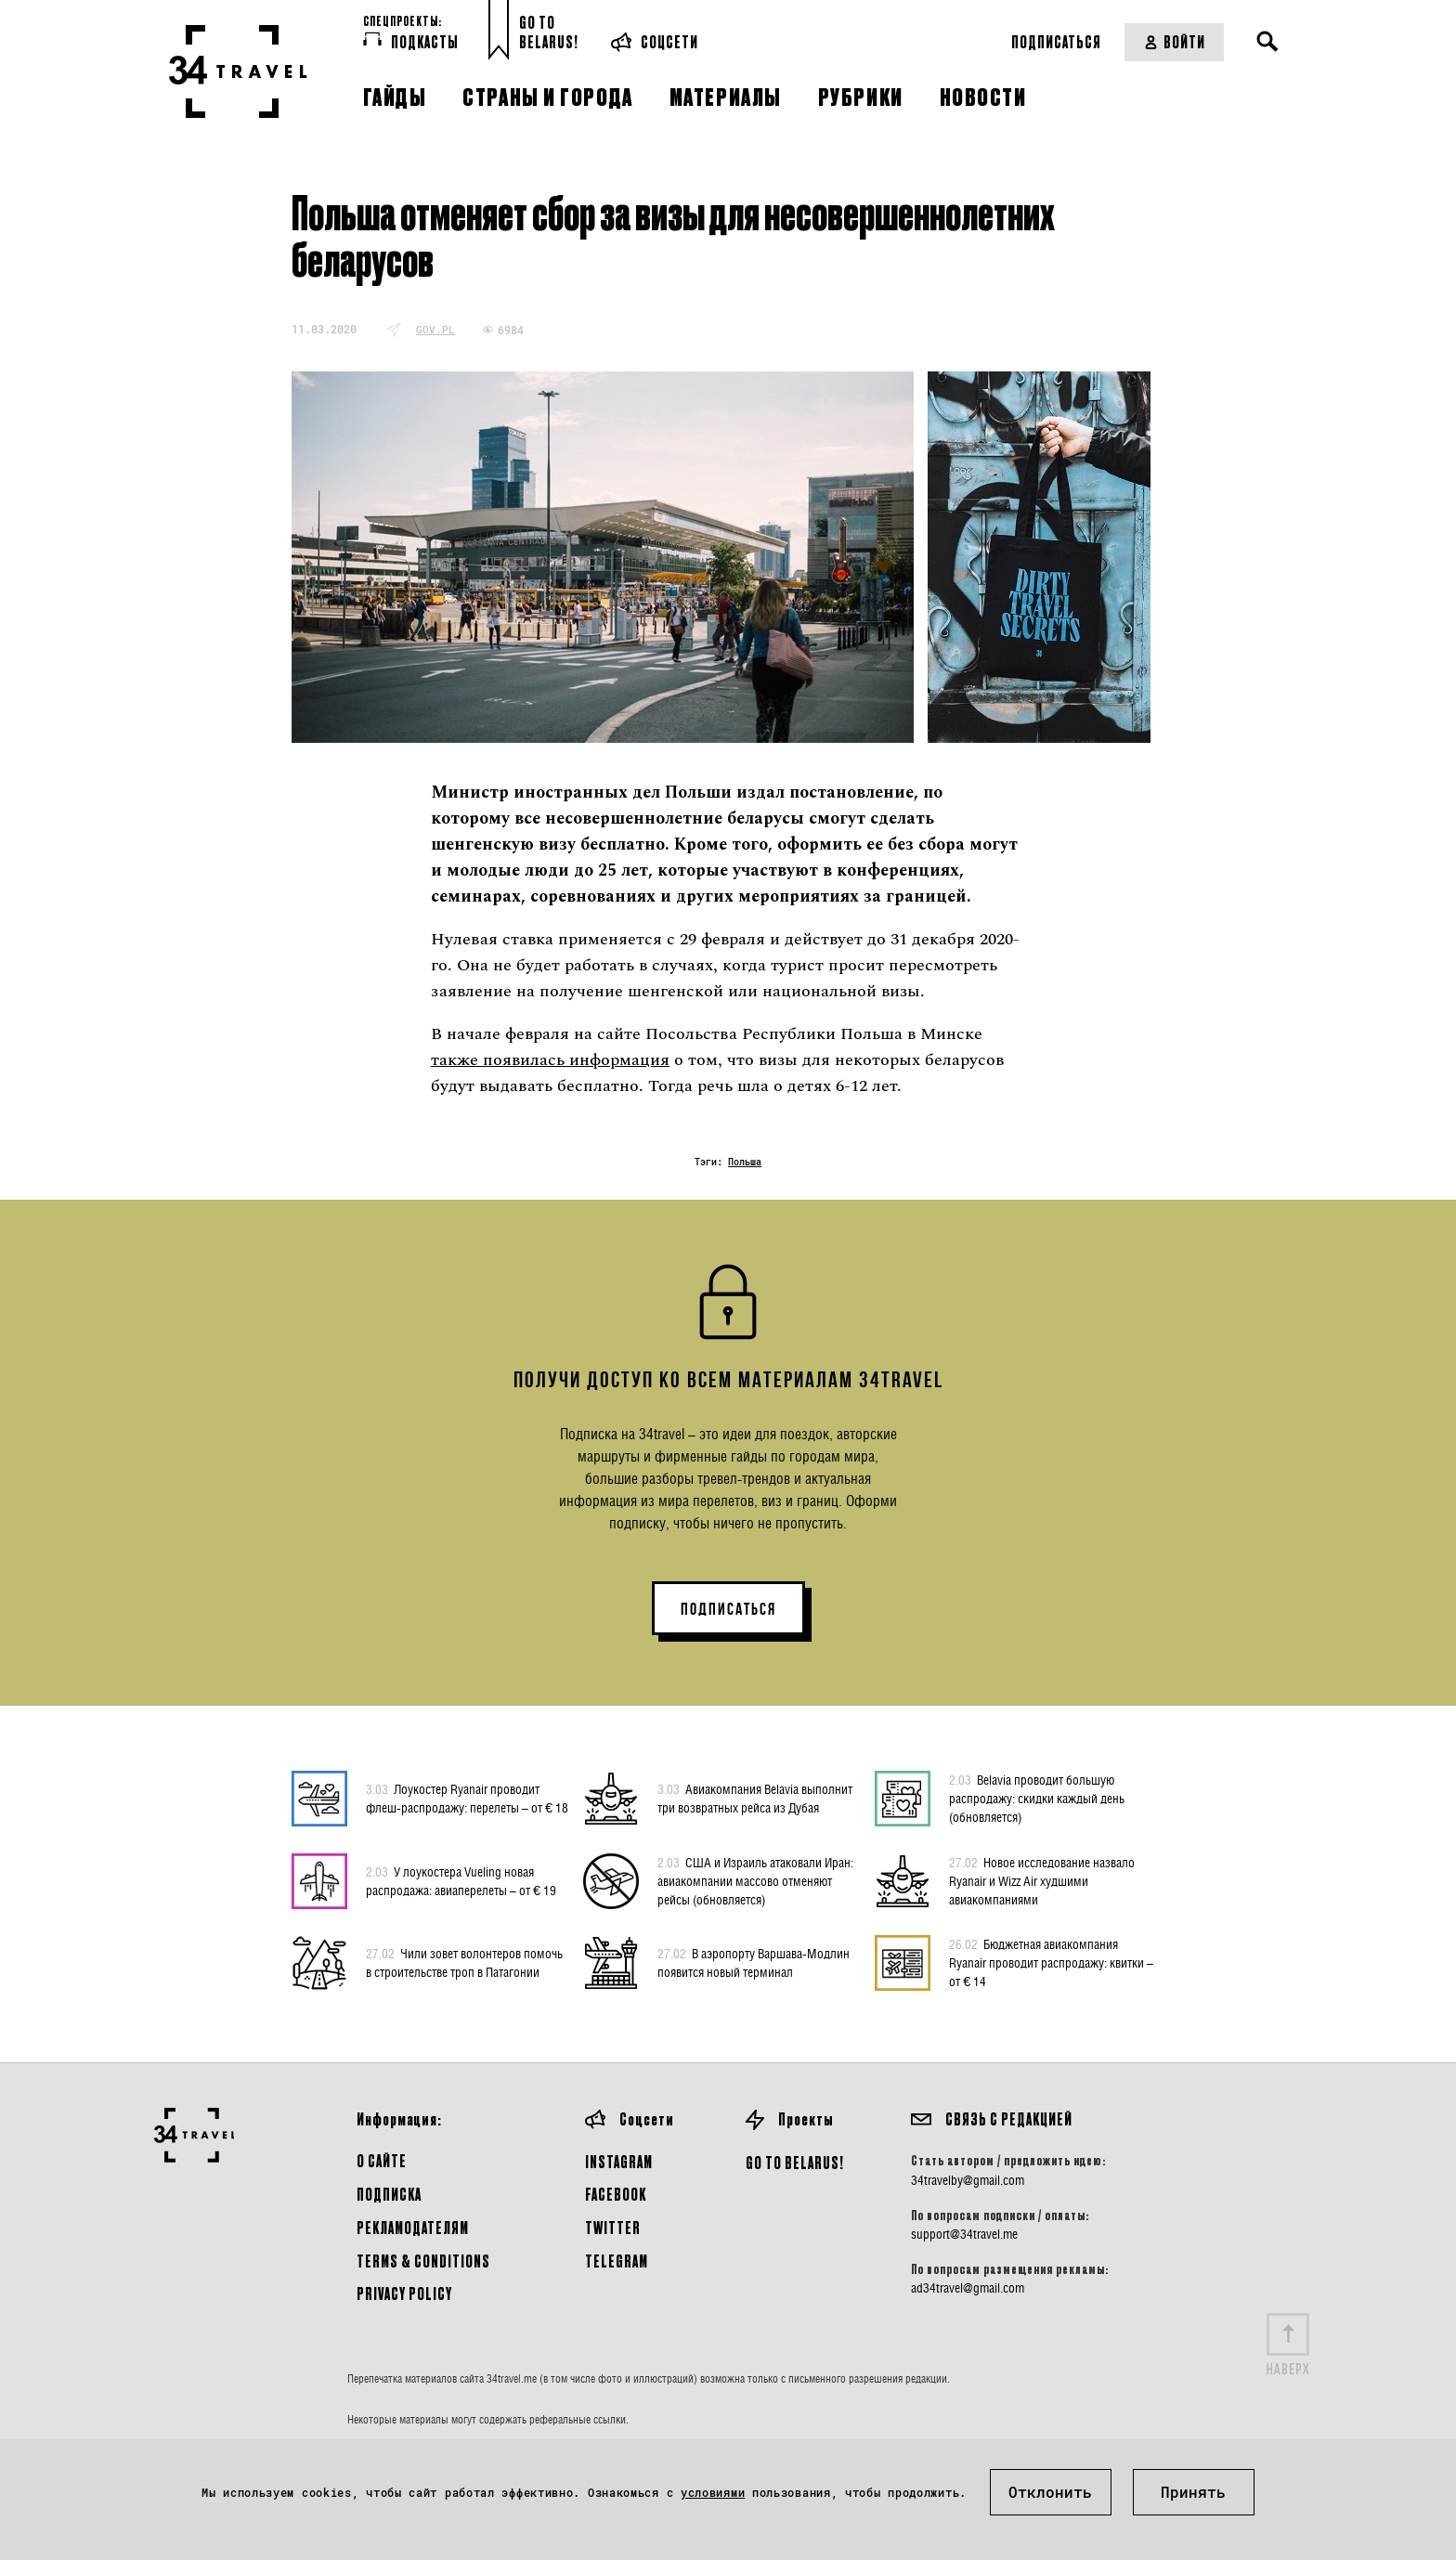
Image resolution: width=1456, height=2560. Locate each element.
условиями (713, 2492)
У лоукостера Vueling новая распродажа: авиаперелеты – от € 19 (461, 1880)
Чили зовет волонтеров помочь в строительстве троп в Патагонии (464, 1962)
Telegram (616, 2260)
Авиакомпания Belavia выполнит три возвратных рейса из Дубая (754, 1797)
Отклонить (1050, 2492)
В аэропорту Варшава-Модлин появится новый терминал (753, 1962)
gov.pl (435, 329)
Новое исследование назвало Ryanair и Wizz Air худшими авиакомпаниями (1042, 1880)
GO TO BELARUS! (795, 2162)
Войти (1174, 41)
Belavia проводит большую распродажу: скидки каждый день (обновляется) (1036, 1798)
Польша (744, 1162)
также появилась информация (550, 1059)
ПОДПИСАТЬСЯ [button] (728, 1609)
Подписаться (1056, 41)
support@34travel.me (964, 2234)
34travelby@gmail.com (967, 2180)
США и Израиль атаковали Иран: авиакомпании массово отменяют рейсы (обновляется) (755, 1880)
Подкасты (411, 41)
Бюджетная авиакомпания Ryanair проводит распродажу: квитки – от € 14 (1051, 1962)
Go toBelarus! (548, 32)
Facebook (615, 2193)
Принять (1193, 2492)
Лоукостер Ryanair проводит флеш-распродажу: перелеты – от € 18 (467, 1797)
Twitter (613, 2227)
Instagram (619, 2161)
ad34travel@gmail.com (967, 2288)
